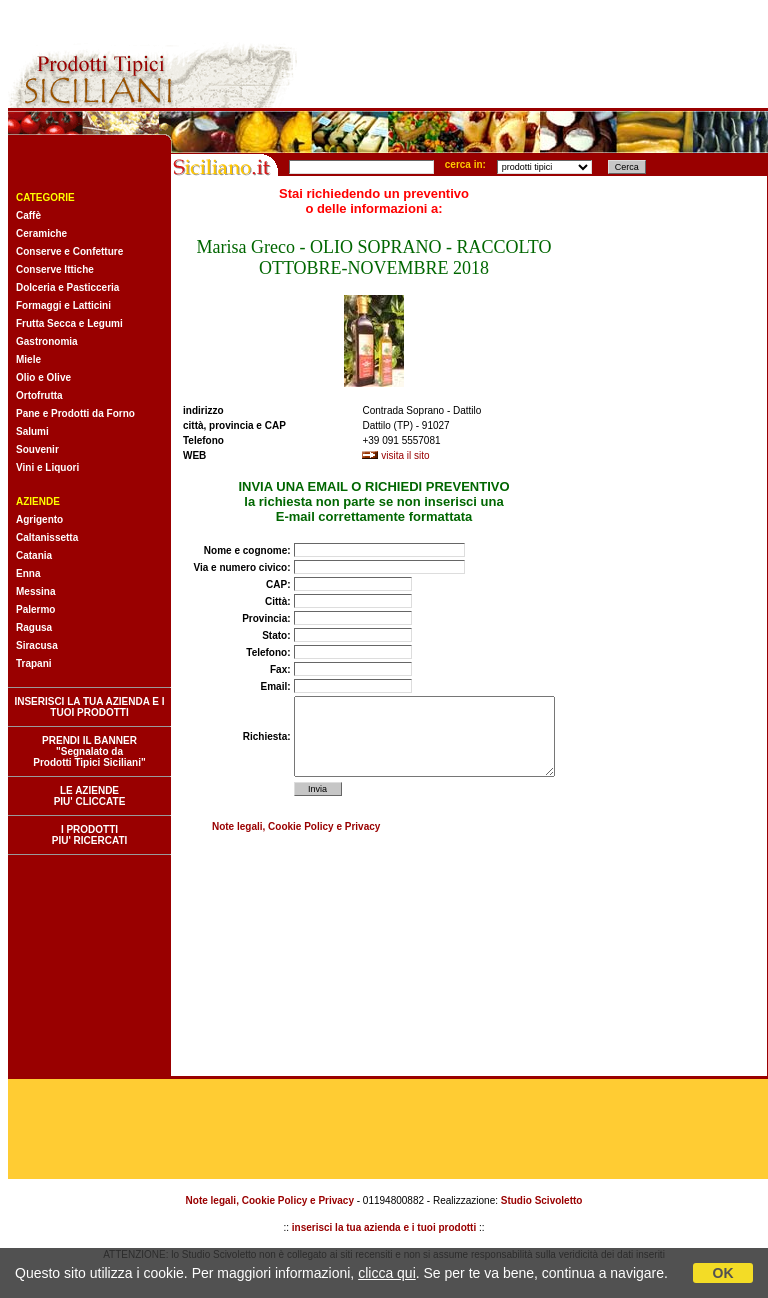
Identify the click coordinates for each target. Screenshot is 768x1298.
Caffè (28, 215)
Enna (28, 573)
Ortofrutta (39, 395)
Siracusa (37, 645)
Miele (28, 359)
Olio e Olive (43, 377)
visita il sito (405, 455)
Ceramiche (41, 233)
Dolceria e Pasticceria (67, 287)
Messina (35, 591)
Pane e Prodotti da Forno (75, 413)
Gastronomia (47, 341)
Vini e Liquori (47, 467)
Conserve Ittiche (55, 269)
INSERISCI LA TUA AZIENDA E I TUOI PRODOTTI (89, 707)
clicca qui (387, 1273)
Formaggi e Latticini (63, 305)
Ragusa (34, 627)
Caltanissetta (47, 537)
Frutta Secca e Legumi (69, 323)
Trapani (34, 663)
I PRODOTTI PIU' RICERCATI (90, 835)
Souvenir (37, 449)
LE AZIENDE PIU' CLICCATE (90, 796)
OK (723, 1273)
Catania (34, 555)
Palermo (35, 609)
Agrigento (39, 519)
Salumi (32, 431)
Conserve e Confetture (69, 251)
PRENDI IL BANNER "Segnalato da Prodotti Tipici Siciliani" (89, 751)
